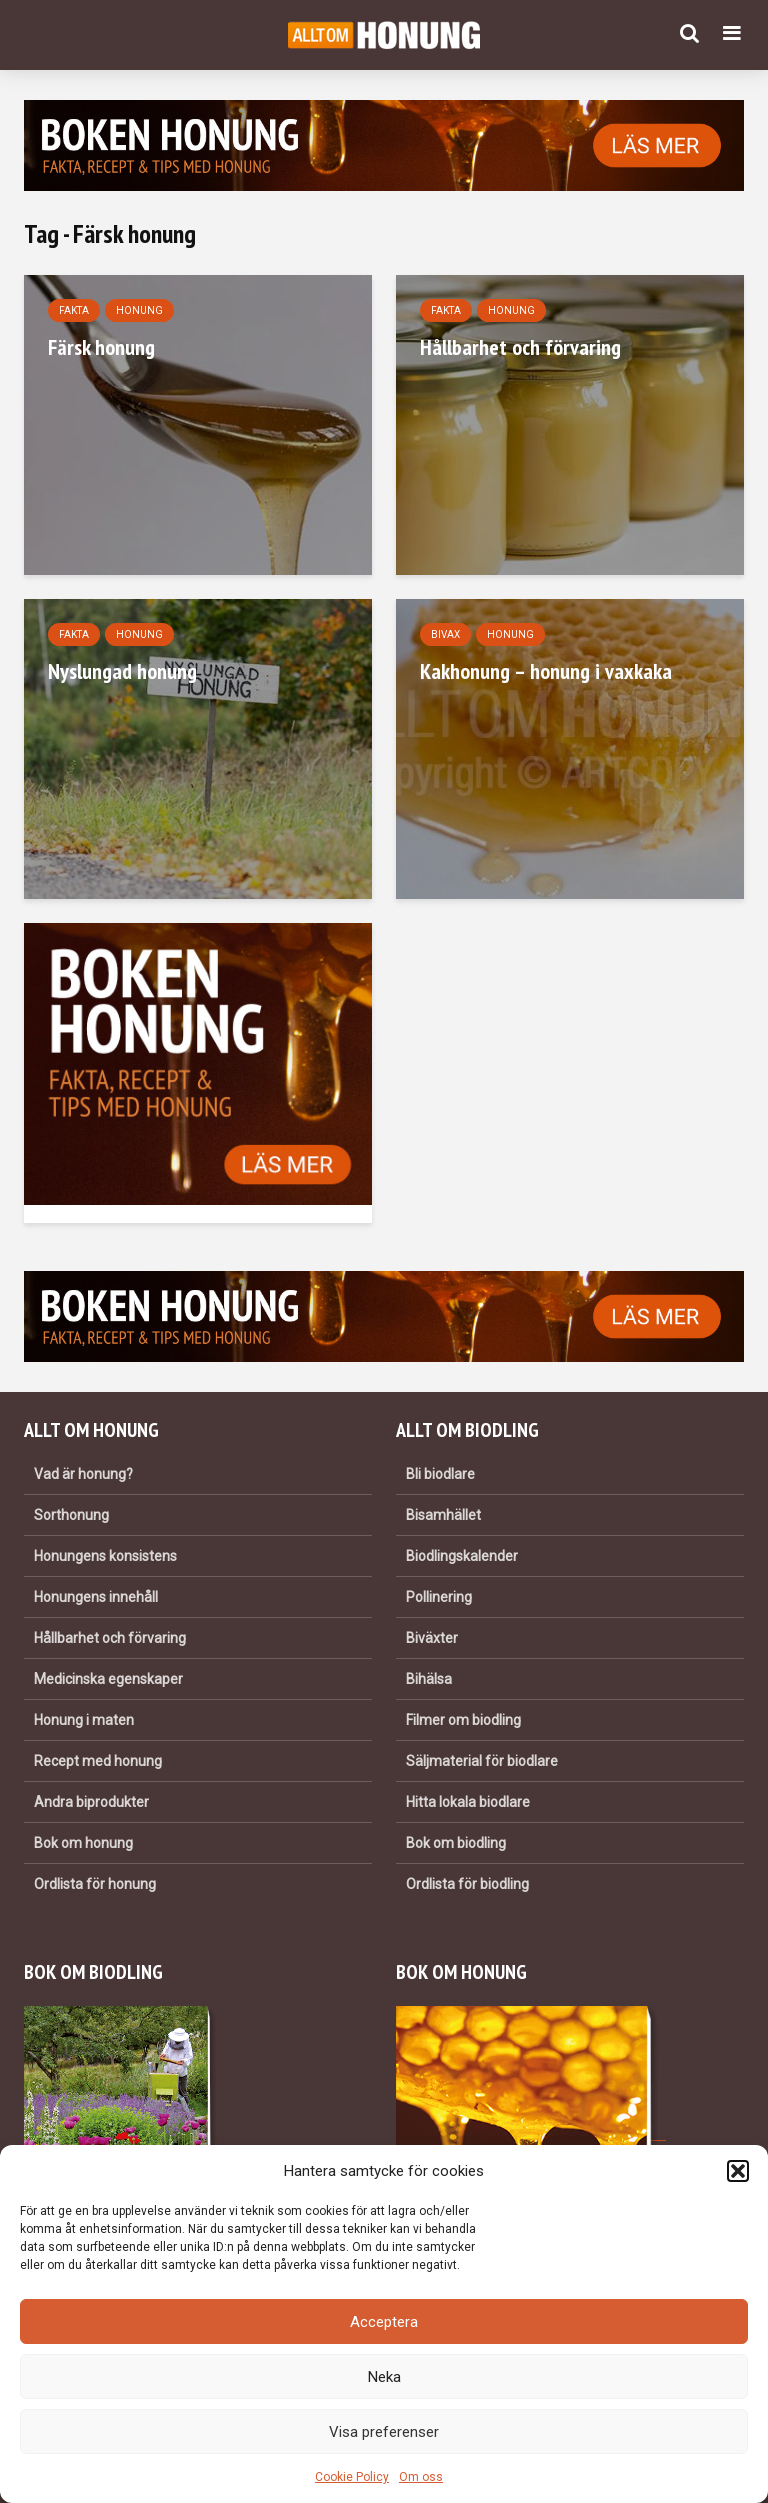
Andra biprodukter (91, 1802)
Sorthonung (71, 1515)
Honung (139, 310)
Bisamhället (443, 1515)
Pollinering (439, 1597)
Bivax (445, 634)
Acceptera (384, 2322)
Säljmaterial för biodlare (482, 1761)
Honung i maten (84, 1720)
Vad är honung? (83, 1474)
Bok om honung (83, 1843)
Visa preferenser (384, 2432)
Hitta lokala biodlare (468, 1802)
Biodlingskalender (462, 1556)
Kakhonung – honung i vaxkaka (546, 671)
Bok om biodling (456, 1843)
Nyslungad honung (122, 671)
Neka (384, 2377)
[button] (738, 2171)
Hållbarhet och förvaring (520, 347)
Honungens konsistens (105, 1556)
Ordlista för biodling (467, 1884)
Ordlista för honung (95, 1884)
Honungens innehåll (96, 1597)
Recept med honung (98, 1761)
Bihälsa (429, 1679)
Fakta (74, 310)
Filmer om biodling (463, 1720)
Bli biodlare (440, 1474)
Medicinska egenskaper (108, 1679)
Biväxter (432, 1638)
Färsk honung (101, 347)
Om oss (421, 2477)
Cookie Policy (352, 2477)
